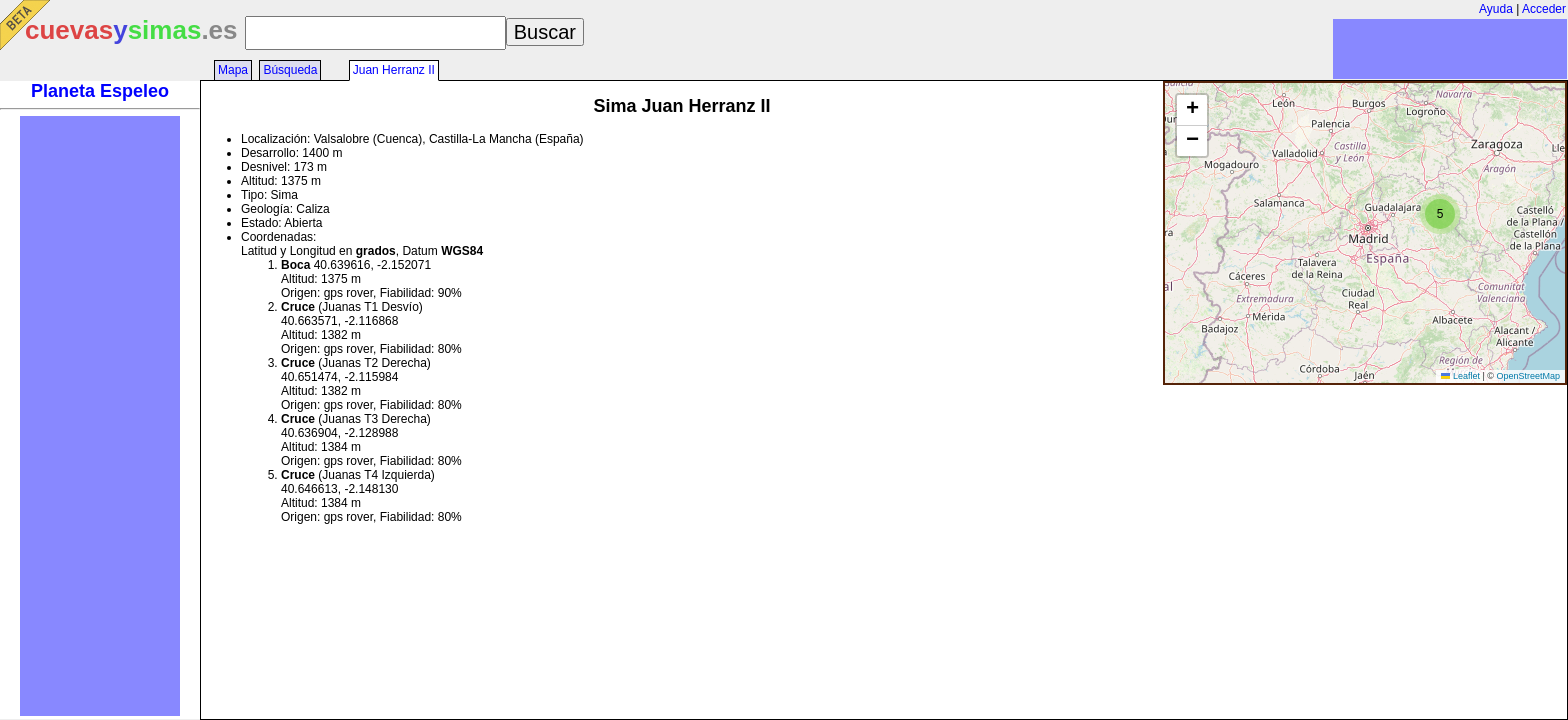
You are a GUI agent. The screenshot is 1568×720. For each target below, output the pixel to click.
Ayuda (1496, 9)
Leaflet (1460, 376)
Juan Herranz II (394, 70)
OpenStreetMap (1528, 376)
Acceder (1544, 9)
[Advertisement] (100, 416)
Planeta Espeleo (100, 91)
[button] (1440, 214)
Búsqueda (290, 70)
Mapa (233, 70)
